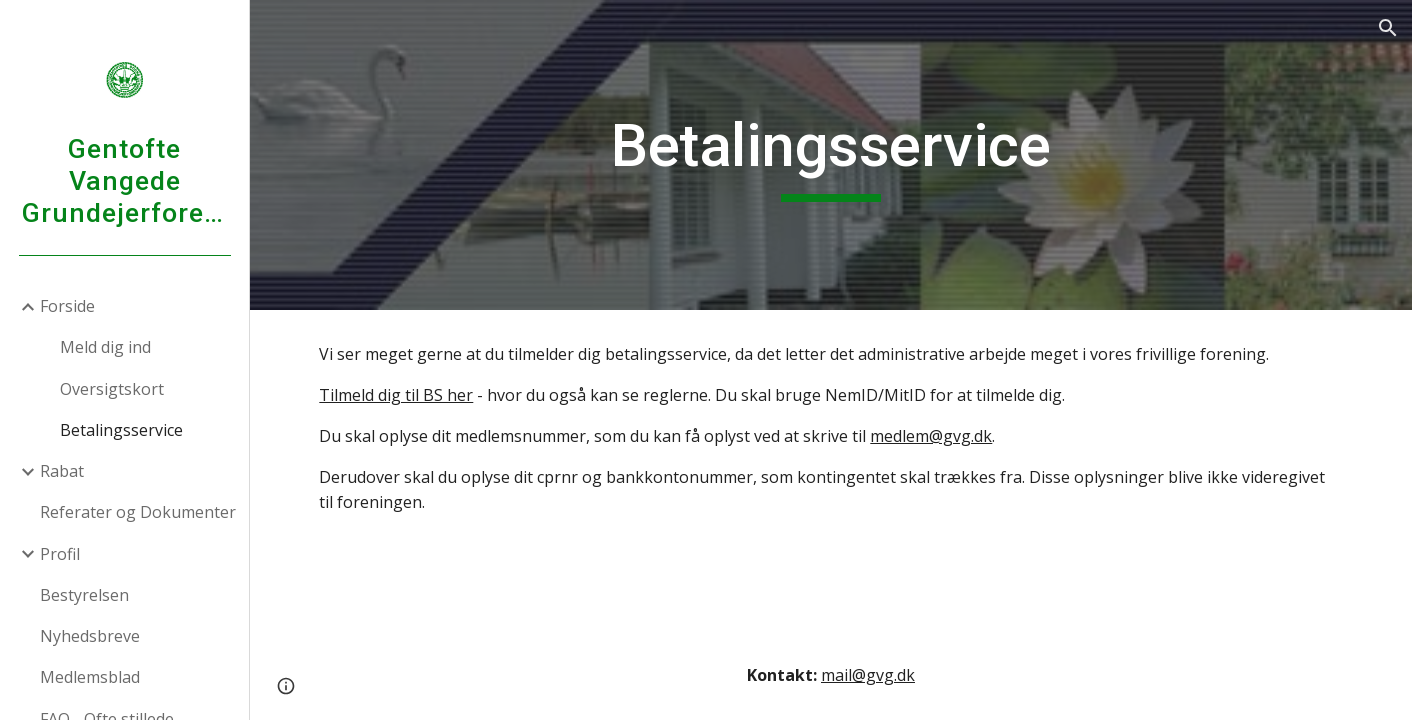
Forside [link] (67, 306)
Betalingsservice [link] (121, 430)
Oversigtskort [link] (112, 389)
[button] (1388, 28)
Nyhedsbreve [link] (90, 636)
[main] (831, 155)
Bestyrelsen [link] (84, 595)
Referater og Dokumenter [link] (138, 512)
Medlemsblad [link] (90, 677)
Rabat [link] (62, 471)
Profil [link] (60, 554)
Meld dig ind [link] (105, 347)
